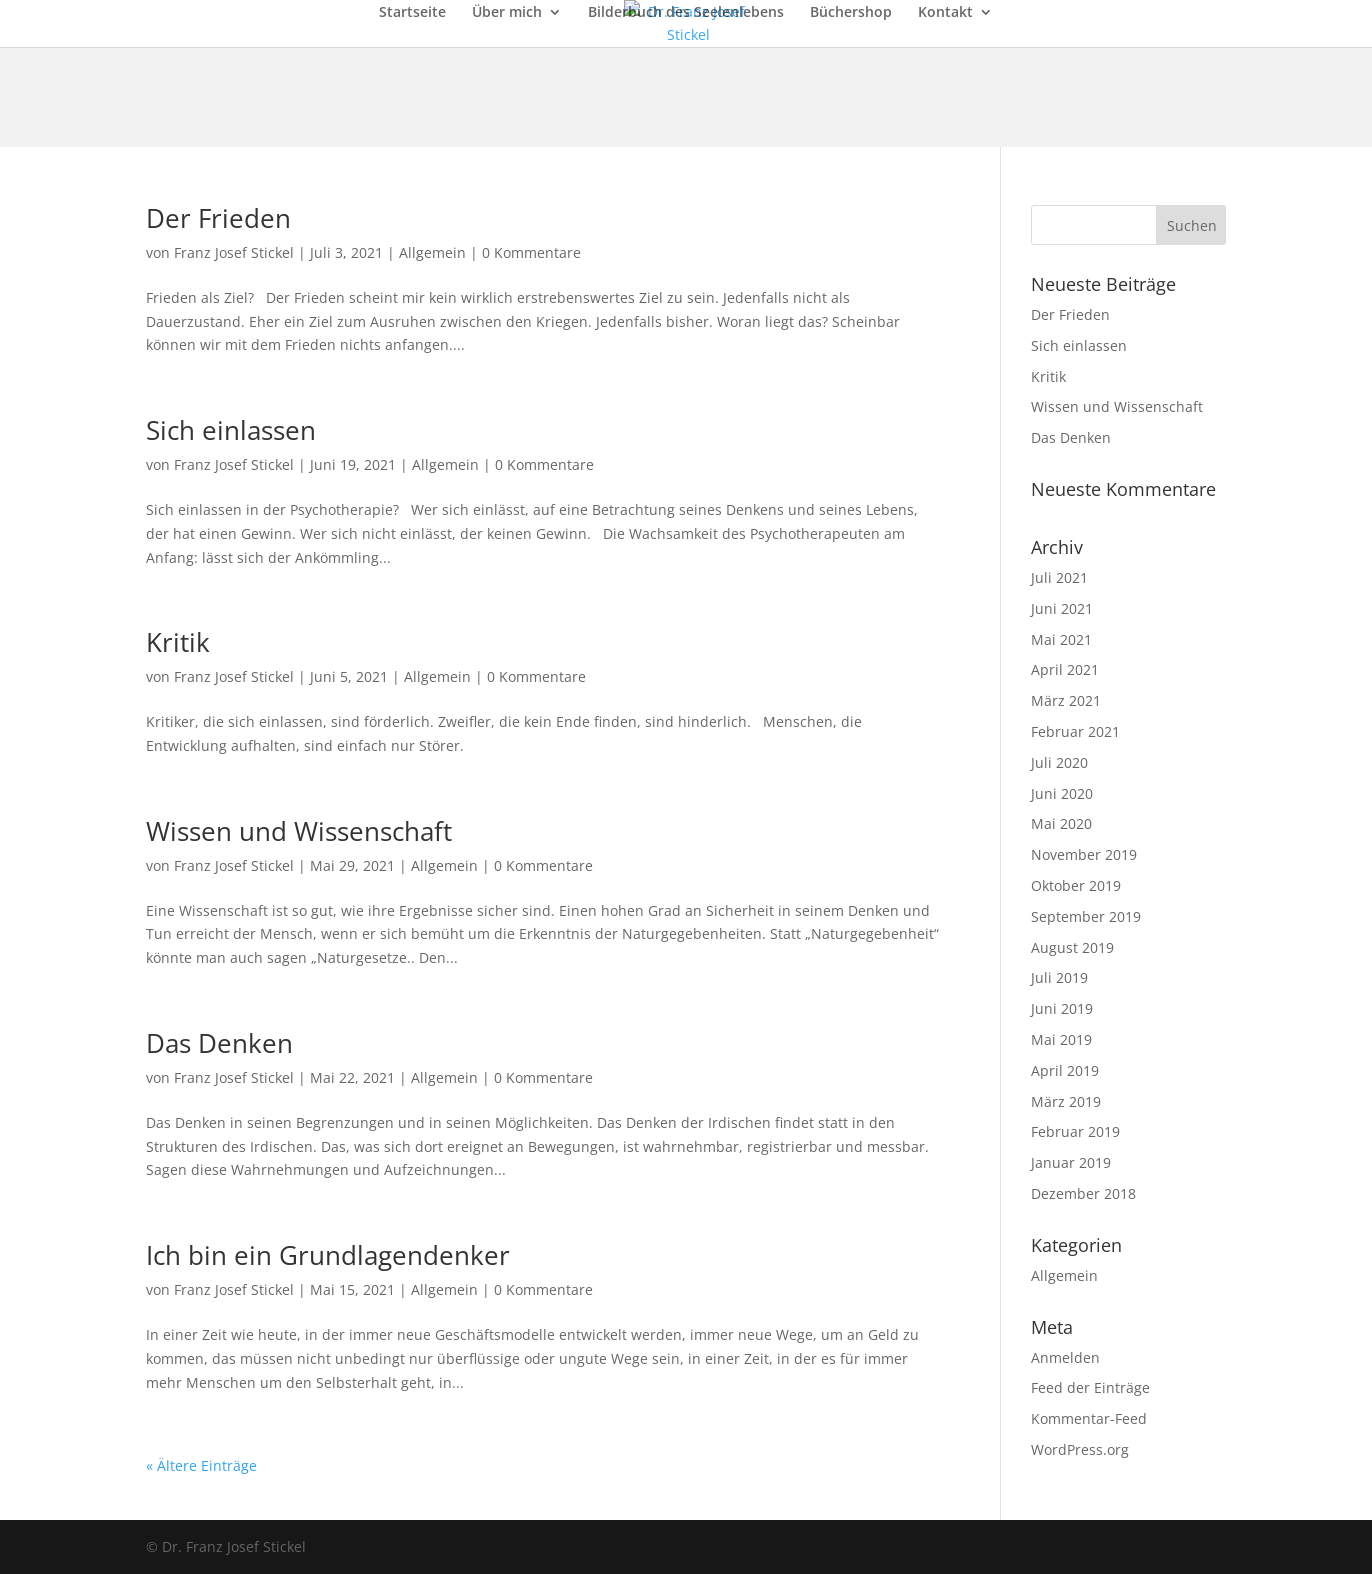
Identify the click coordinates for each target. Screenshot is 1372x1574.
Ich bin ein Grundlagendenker (328, 1255)
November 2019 (1084, 854)
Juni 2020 (1062, 793)
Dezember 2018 (1083, 1193)
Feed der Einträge (1090, 1387)
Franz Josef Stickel (234, 252)
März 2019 (1066, 1101)
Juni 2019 (1062, 1008)
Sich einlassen (231, 430)
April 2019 (1065, 1070)
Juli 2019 (1059, 977)
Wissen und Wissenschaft (299, 831)
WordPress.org (1080, 1449)
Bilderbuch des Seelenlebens (686, 13)
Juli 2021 (1059, 577)
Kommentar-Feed (1089, 1418)
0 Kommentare (531, 252)
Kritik (178, 642)
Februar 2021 (1075, 731)
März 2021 (1066, 700)
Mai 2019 (1061, 1039)
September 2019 (1086, 916)
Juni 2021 (1062, 608)
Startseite (412, 13)
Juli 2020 (1059, 762)
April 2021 (1065, 669)
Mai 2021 (1061, 639)
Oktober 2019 (1076, 885)
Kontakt (945, 13)
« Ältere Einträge (201, 1465)
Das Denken (219, 1043)
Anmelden (1065, 1357)
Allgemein (432, 252)
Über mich (507, 13)
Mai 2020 (1061, 823)
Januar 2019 (1071, 1162)
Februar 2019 (1075, 1131)
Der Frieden (218, 218)
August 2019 (1072, 947)
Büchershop (851, 13)
